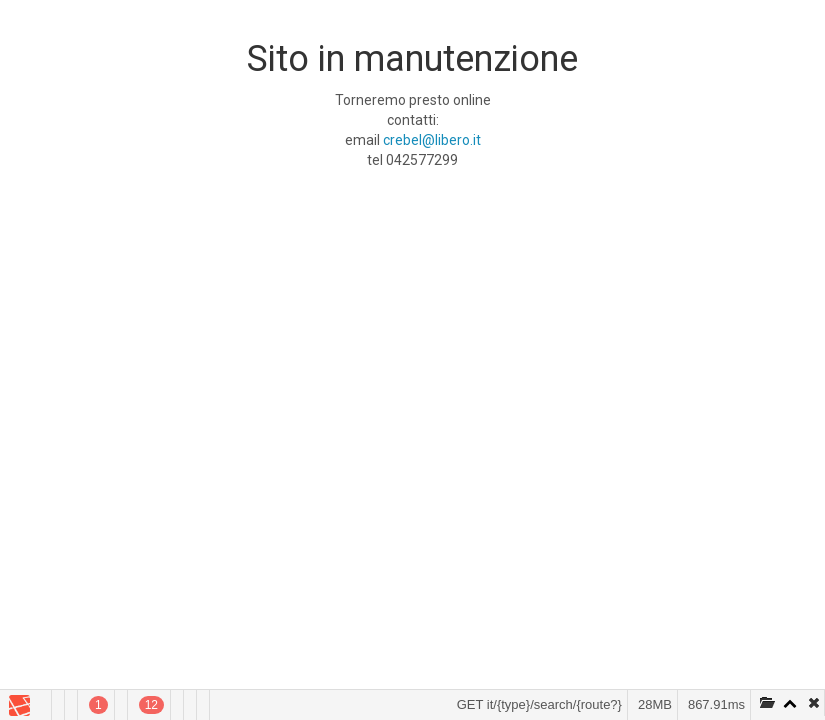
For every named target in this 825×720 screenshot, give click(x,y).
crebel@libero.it (432, 140)
